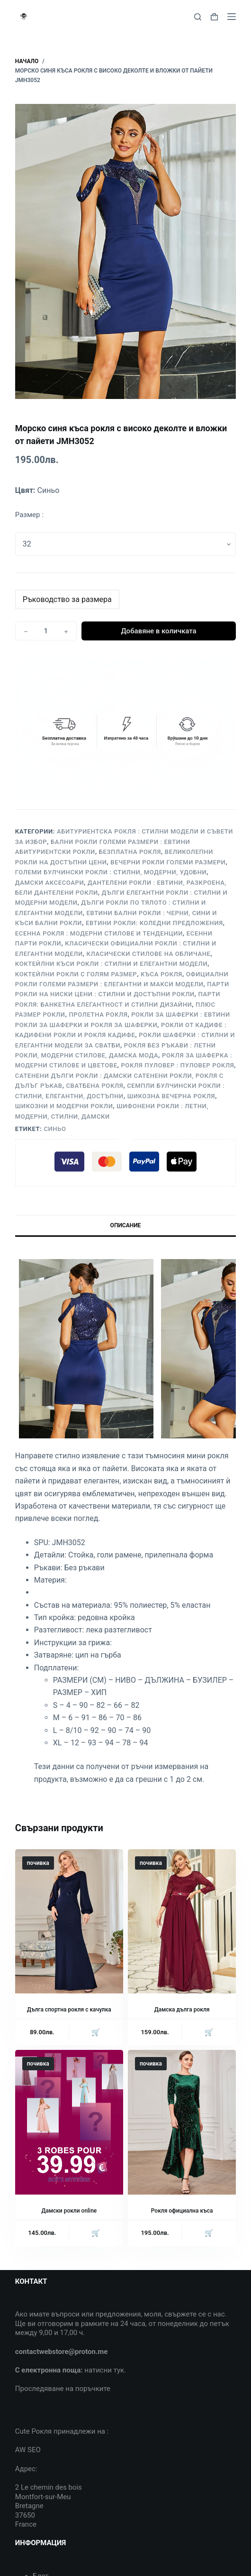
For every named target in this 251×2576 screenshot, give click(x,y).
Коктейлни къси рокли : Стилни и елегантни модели (111, 963)
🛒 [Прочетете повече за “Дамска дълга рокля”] (209, 2032)
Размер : (29, 514)
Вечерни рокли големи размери (167, 862)
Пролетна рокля (98, 1014)
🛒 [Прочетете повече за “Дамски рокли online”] (95, 2233)
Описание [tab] (125, 1225)
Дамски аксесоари (49, 882)
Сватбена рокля (94, 1085)
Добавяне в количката (158, 631)
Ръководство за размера (67, 599)
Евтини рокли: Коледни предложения (154, 923)
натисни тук (104, 2370)
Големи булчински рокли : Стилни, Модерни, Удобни (111, 872)
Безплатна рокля (130, 851)
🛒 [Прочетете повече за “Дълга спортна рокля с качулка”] (95, 2032)
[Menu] (231, 16)
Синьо (55, 1128)
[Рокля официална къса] (182, 2122)
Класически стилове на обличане (149, 953)
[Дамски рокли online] (69, 2122)
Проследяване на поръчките (62, 2388)
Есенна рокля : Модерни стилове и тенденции (99, 933)
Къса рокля (161, 974)
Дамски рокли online (69, 2210)
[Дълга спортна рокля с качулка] (69, 1921)
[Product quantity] (46, 630)
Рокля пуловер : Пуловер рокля (177, 1065)
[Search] (197, 16)
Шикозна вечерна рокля (171, 1096)
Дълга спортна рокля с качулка (69, 2009)
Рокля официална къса (182, 2210)
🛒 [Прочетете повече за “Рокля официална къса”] (209, 2233)
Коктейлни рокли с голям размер (76, 974)
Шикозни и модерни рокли (64, 1106)
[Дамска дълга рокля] (182, 1921)
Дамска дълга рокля (182, 2009)
